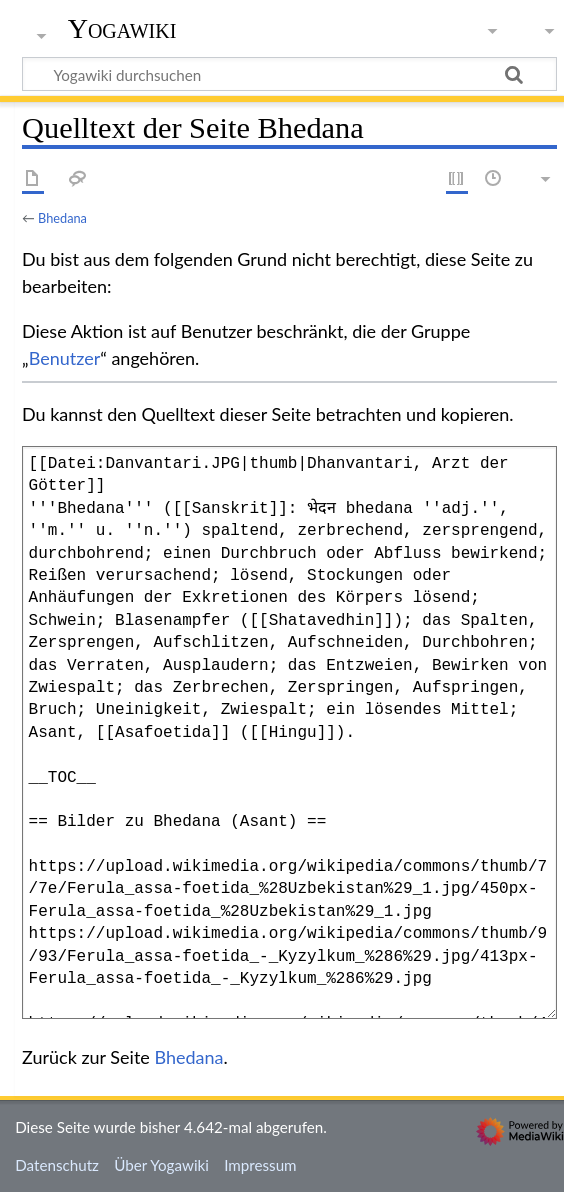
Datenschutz (57, 1165)
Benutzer (65, 358)
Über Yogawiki (161, 1165)
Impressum (260, 1165)
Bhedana (62, 218)
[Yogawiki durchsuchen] (289, 74)
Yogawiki (122, 29)
